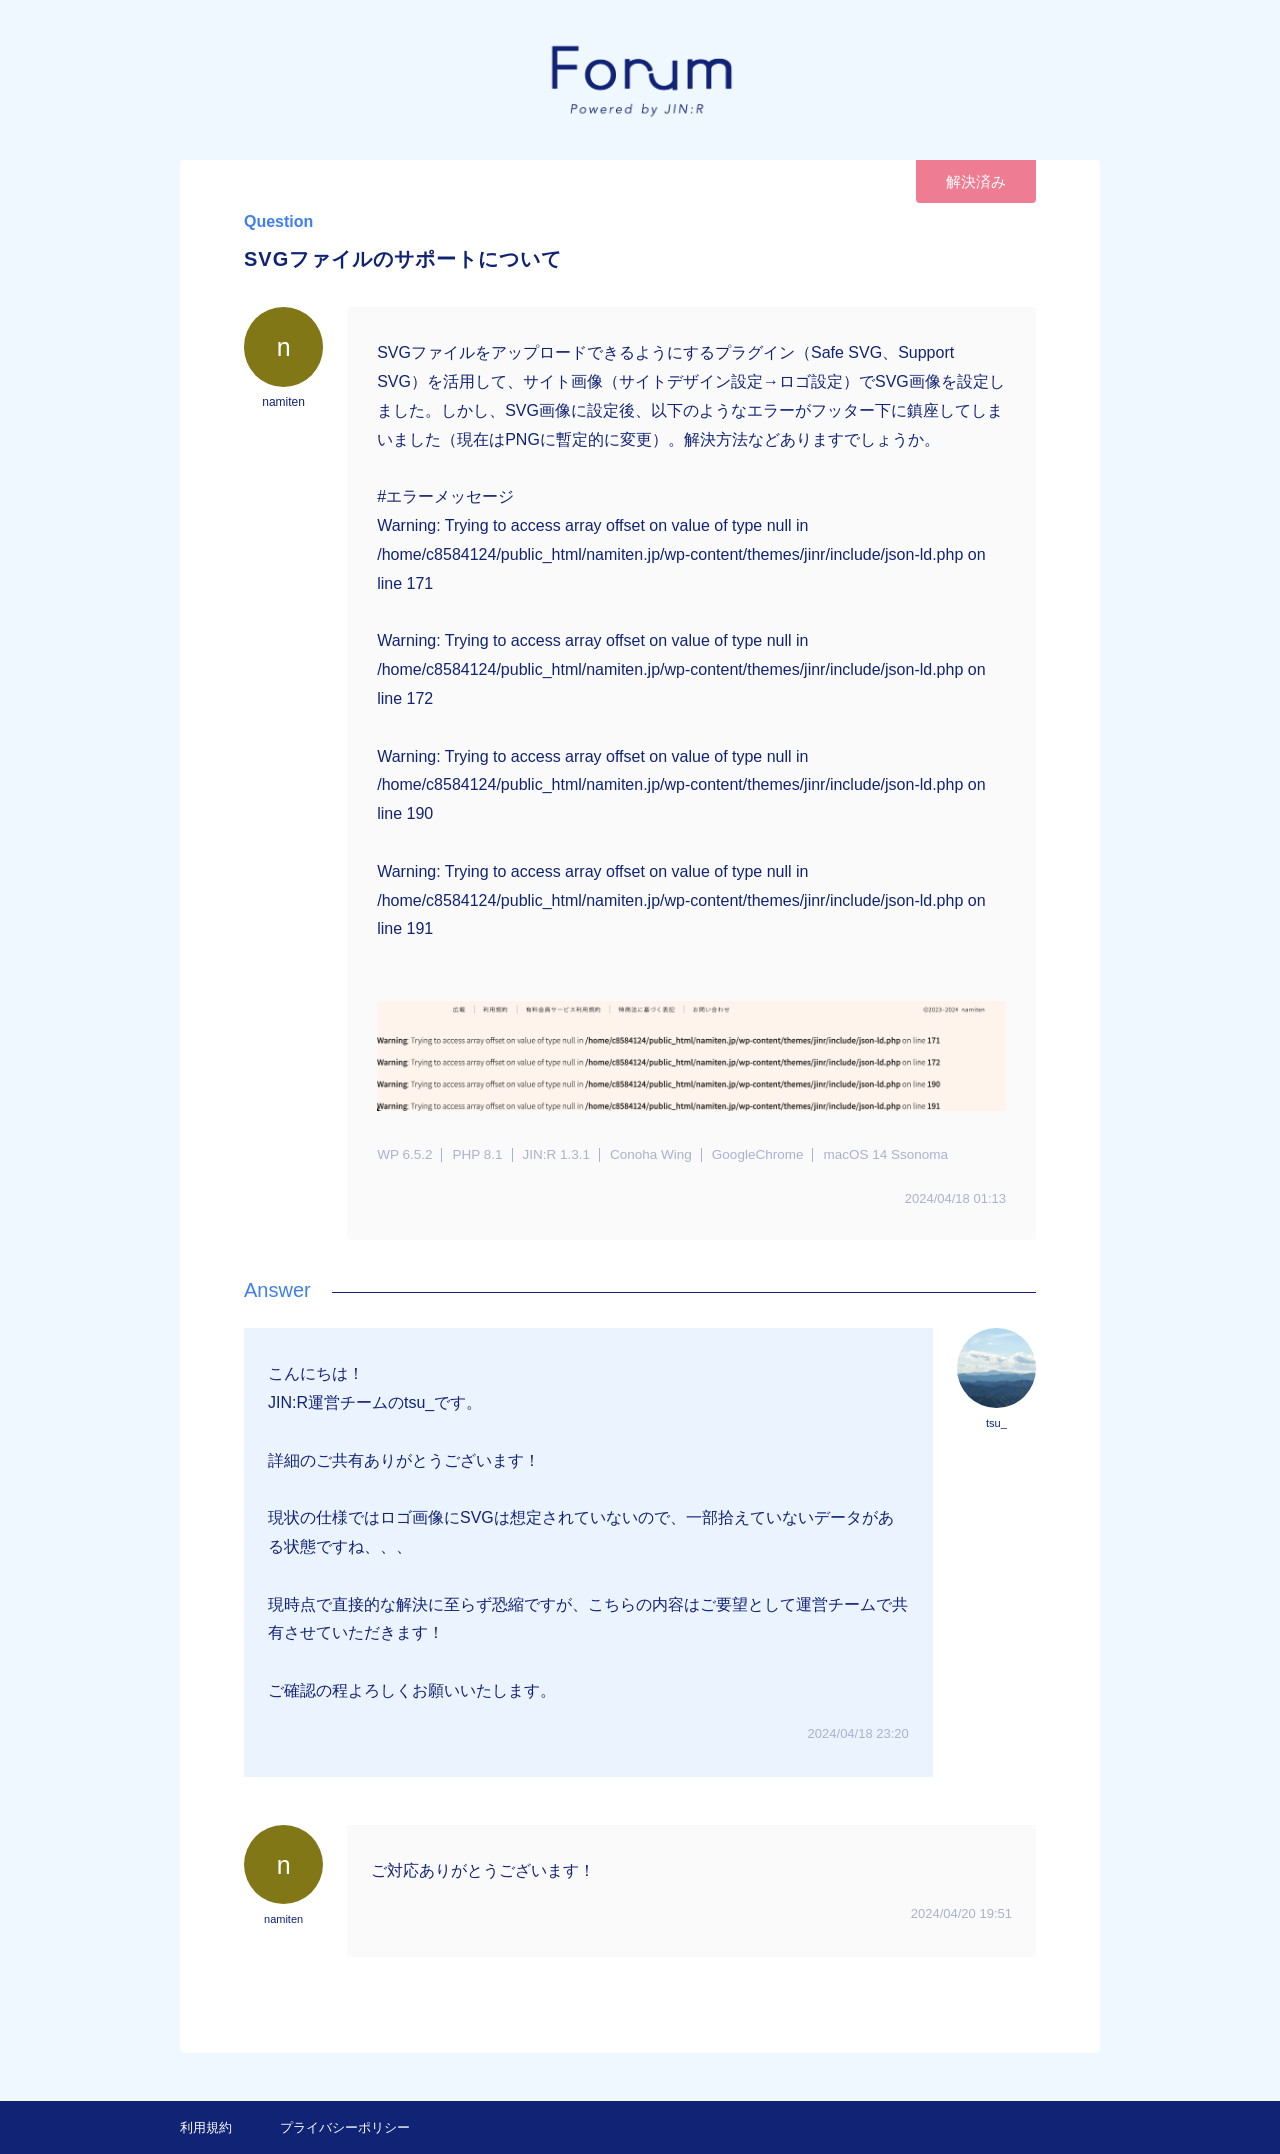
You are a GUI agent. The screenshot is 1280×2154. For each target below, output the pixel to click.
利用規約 (206, 2127)
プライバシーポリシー (345, 2127)
